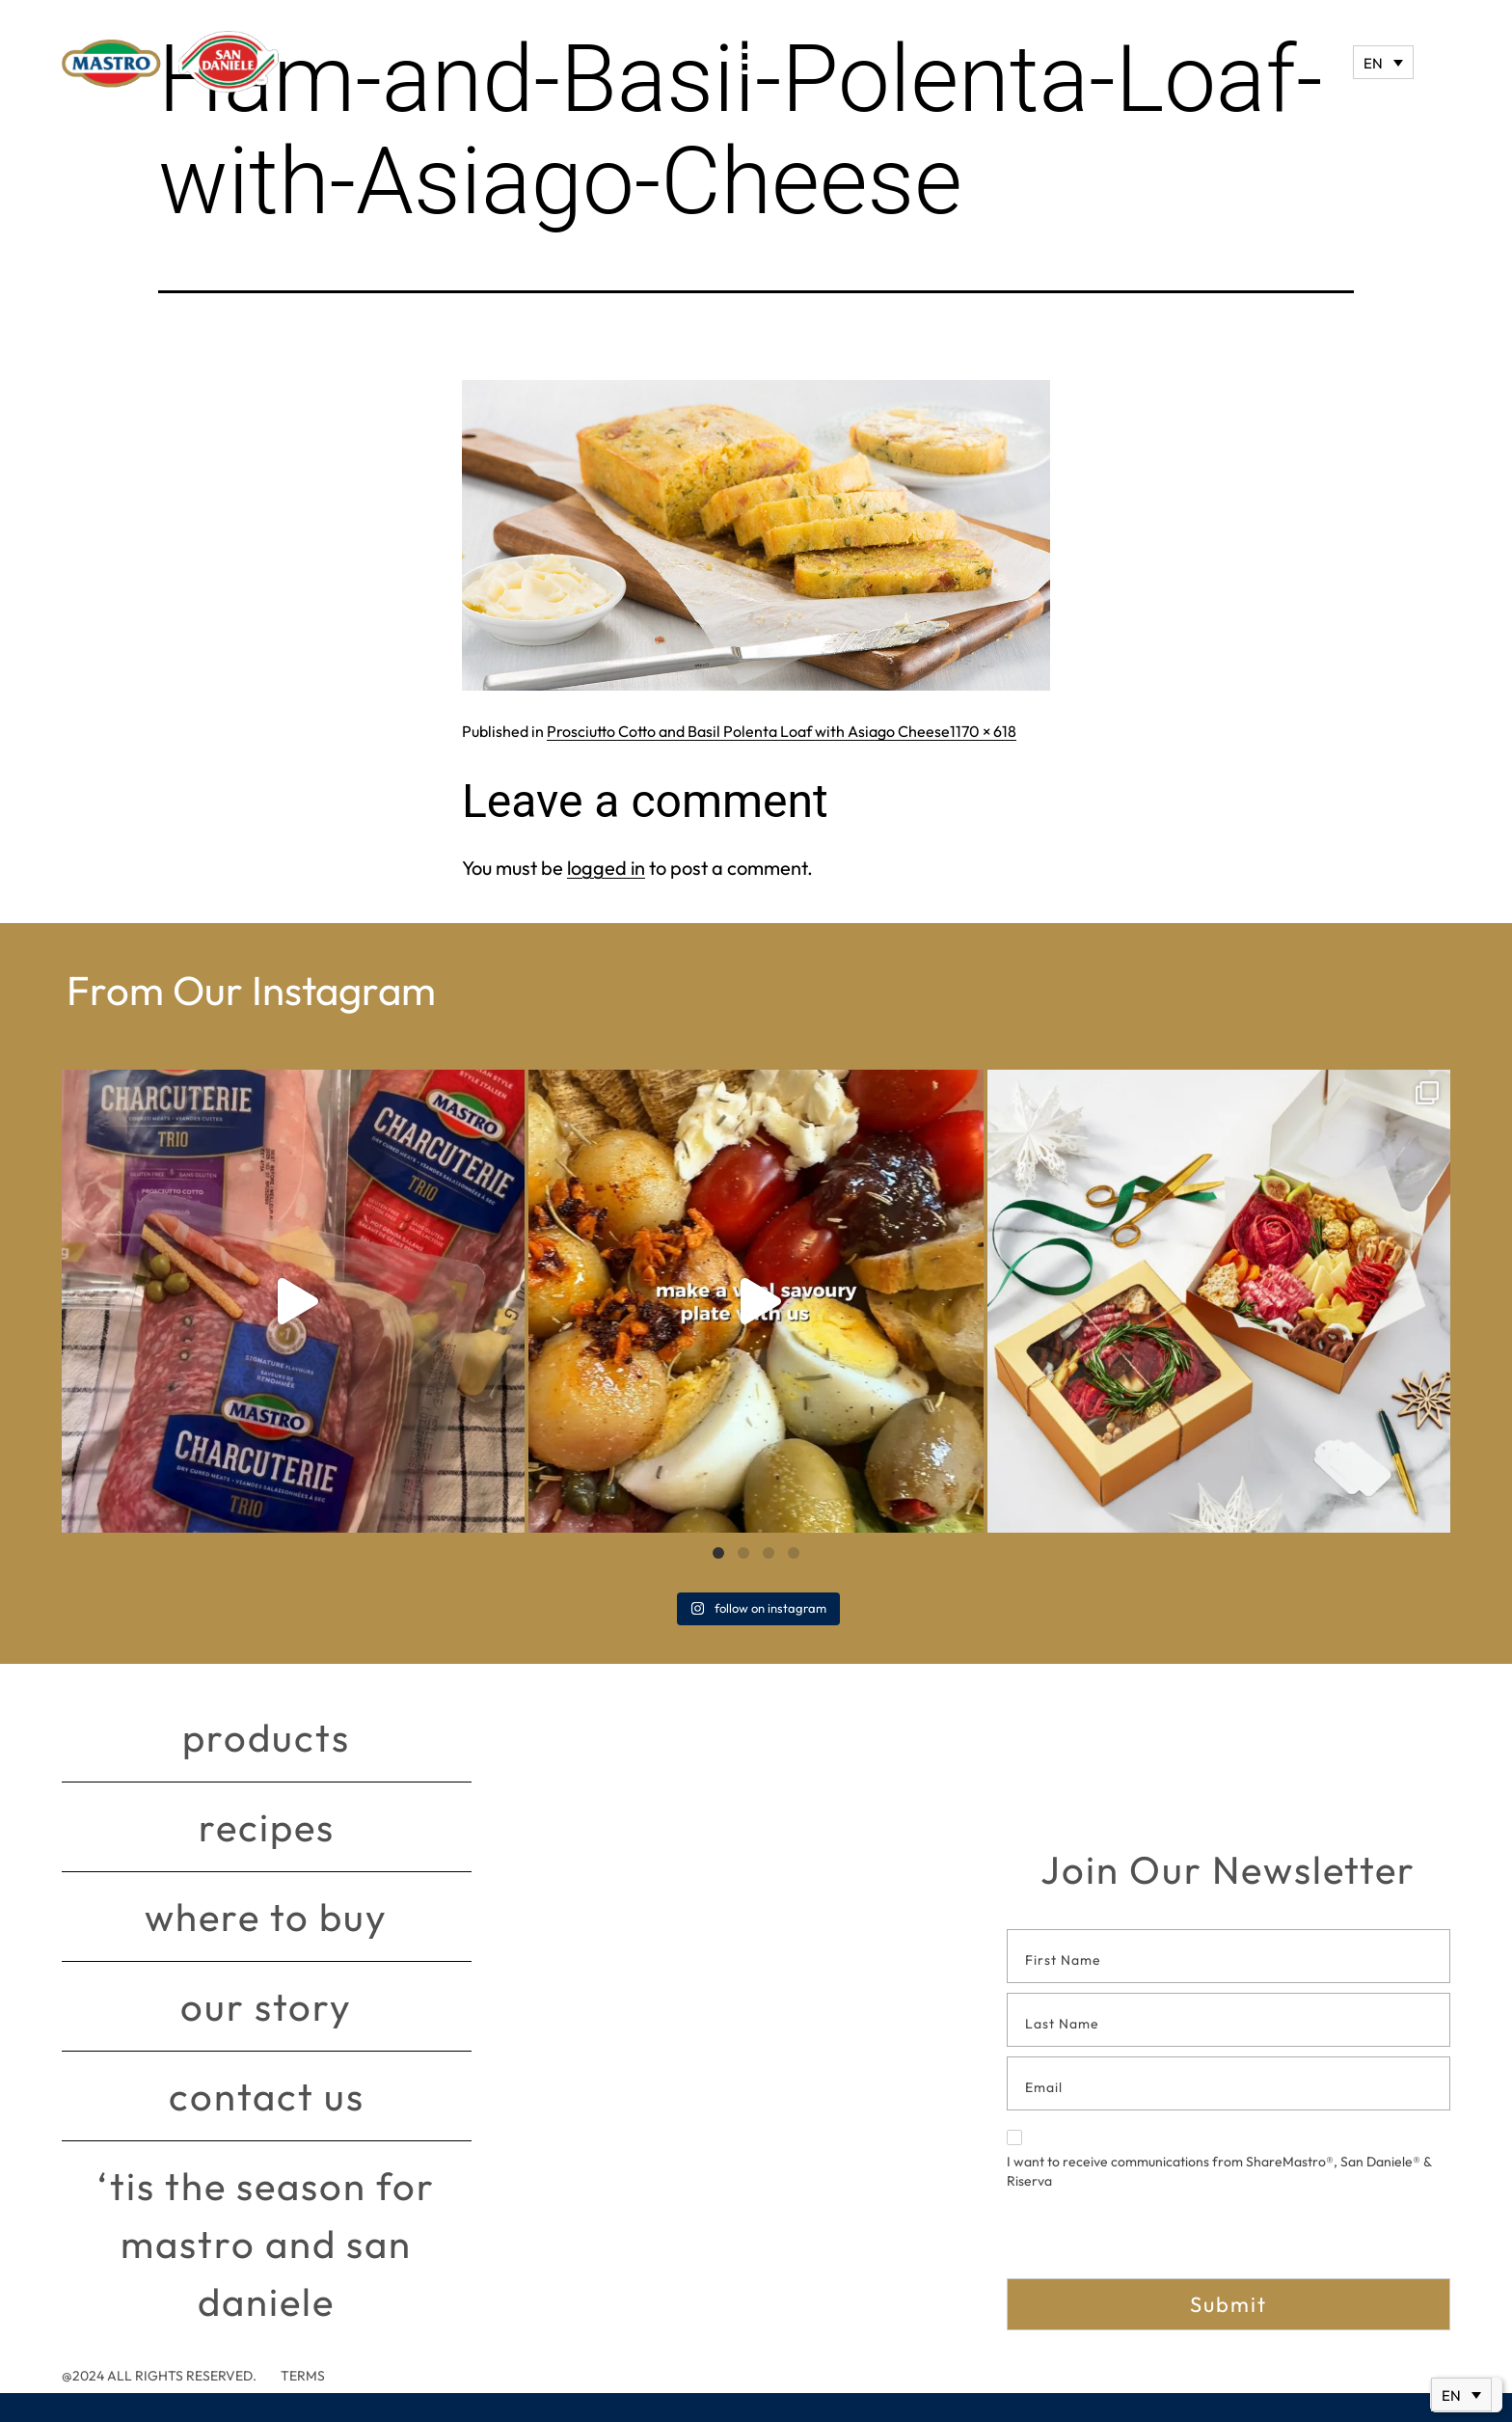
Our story (266, 2006)
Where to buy (266, 1916)
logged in (606, 868)
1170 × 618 (983, 731)
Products (266, 1737)
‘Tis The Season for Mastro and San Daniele (266, 2244)
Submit (1228, 2304)
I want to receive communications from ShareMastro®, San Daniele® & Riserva (1219, 2160)
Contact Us (266, 2096)
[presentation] (1153, 2240)
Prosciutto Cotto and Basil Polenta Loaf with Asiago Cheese (748, 731)
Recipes (267, 1827)
